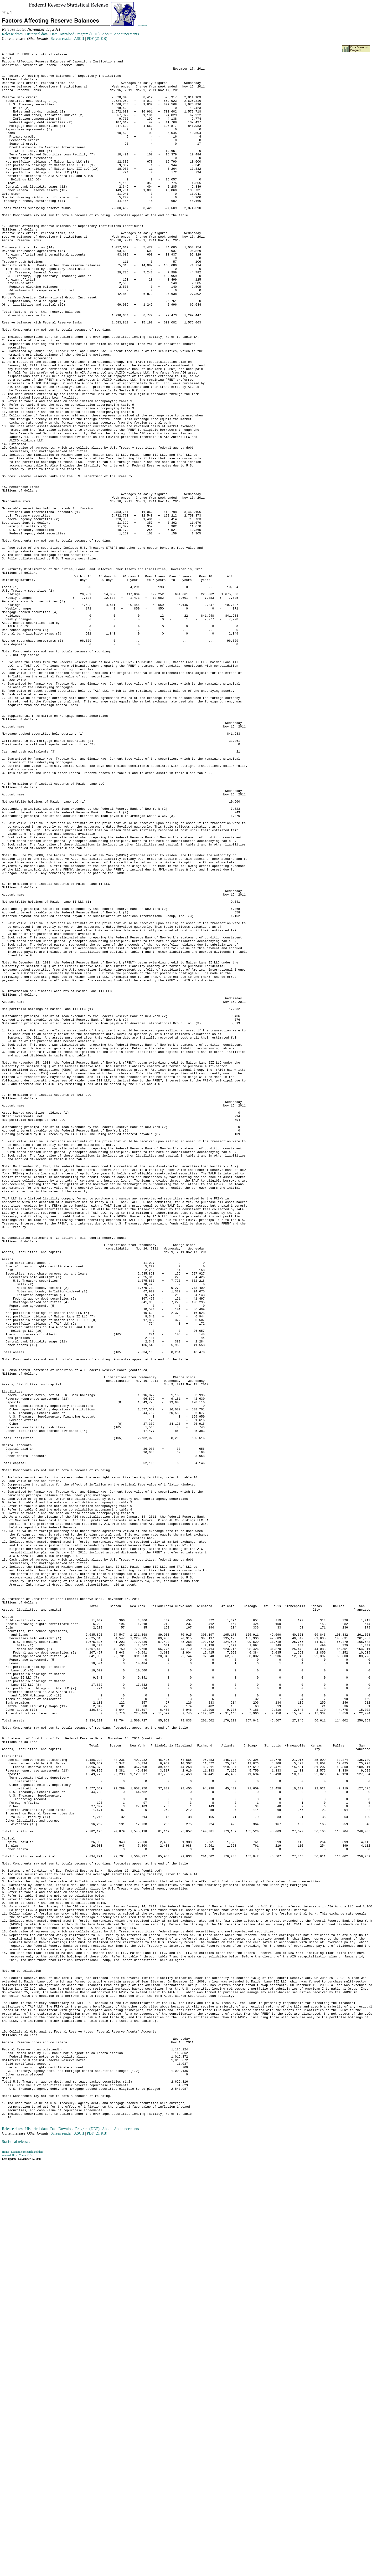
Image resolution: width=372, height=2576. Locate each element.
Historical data (36, 34)
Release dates (12, 34)
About (107, 34)
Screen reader (61, 38)
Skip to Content (142, 25)
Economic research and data (27, 2565)
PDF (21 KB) (97, 38)
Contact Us (25, 2568)
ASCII (79, 38)
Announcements (126, 34)
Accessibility (9, 2568)
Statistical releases (16, 2555)
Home (5, 2565)
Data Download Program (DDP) (75, 34)
